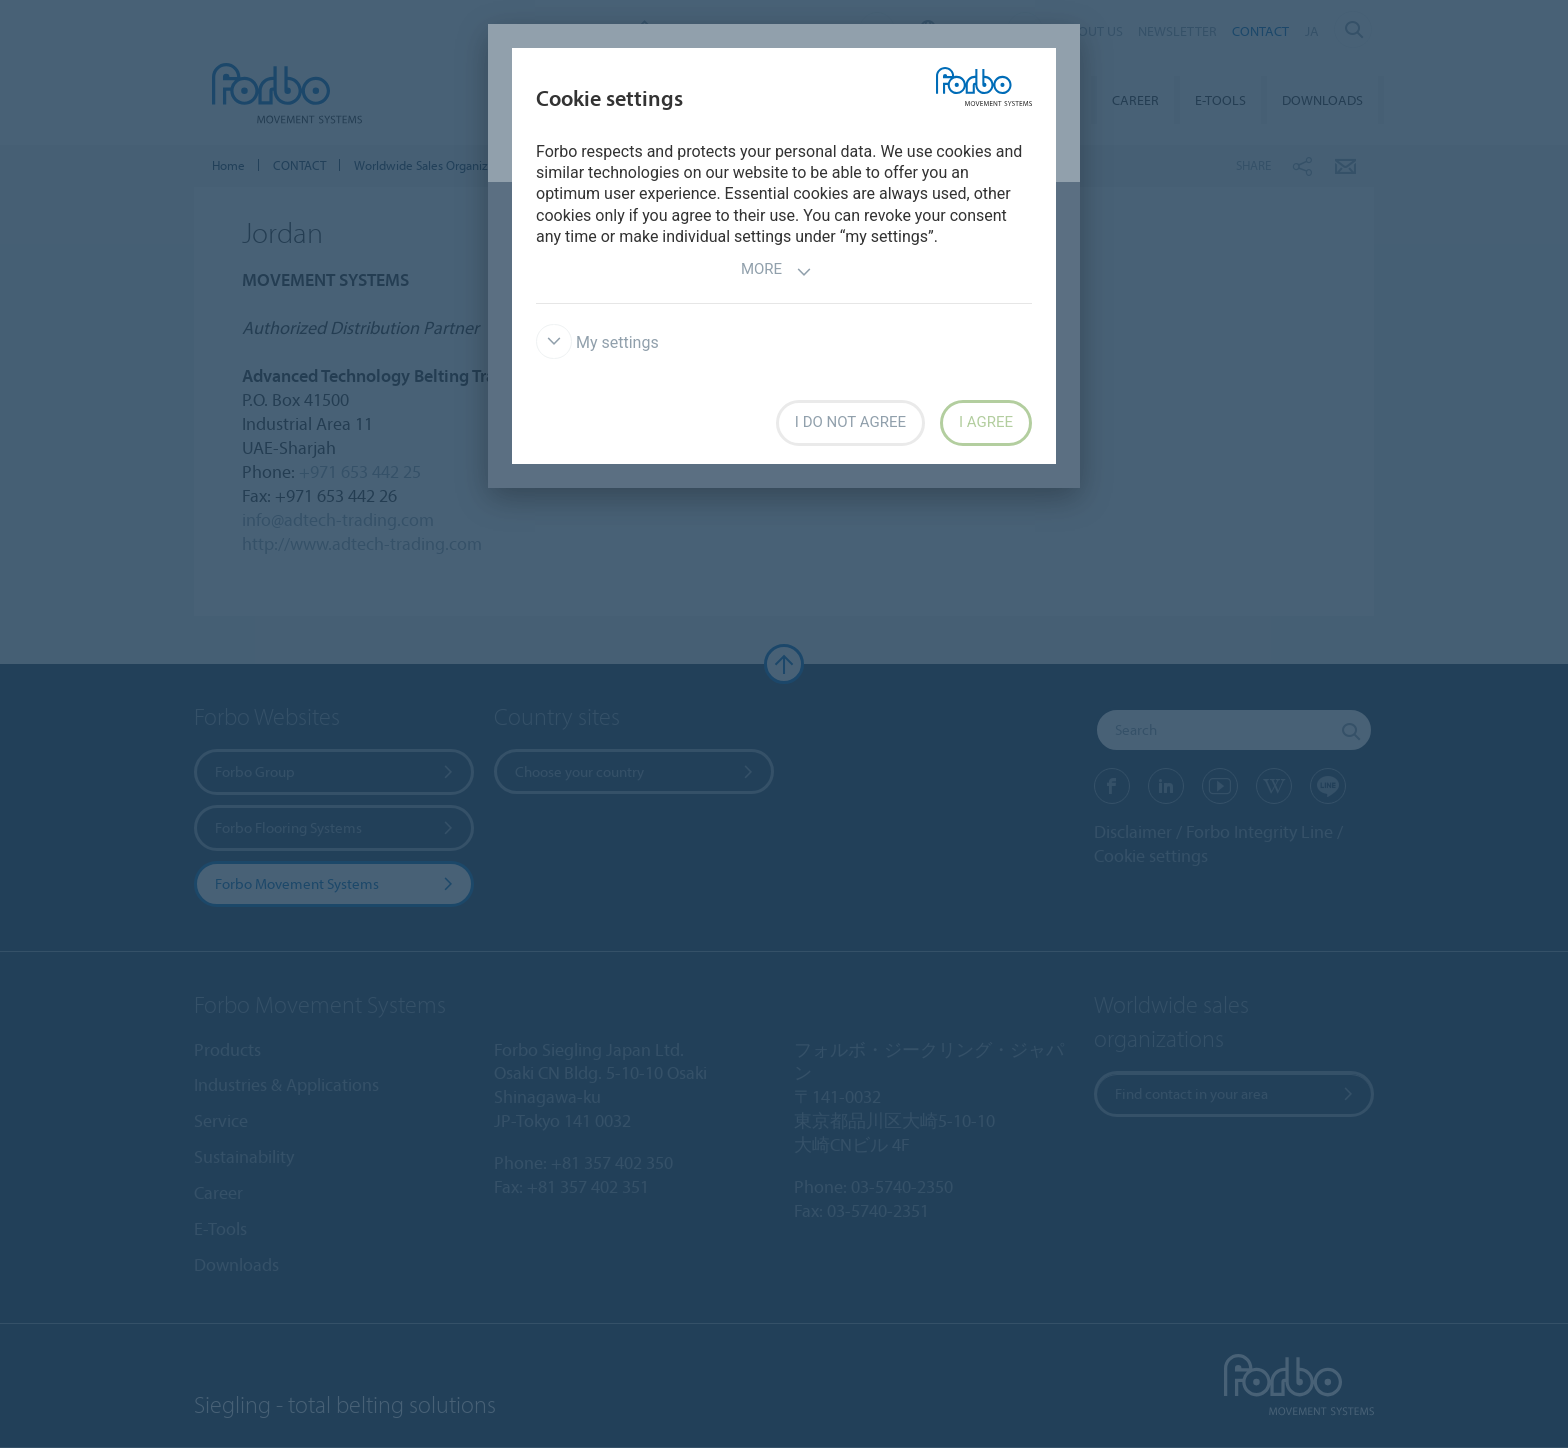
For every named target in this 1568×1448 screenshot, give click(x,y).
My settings (597, 342)
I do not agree (850, 422)
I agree (986, 422)
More (776, 271)
